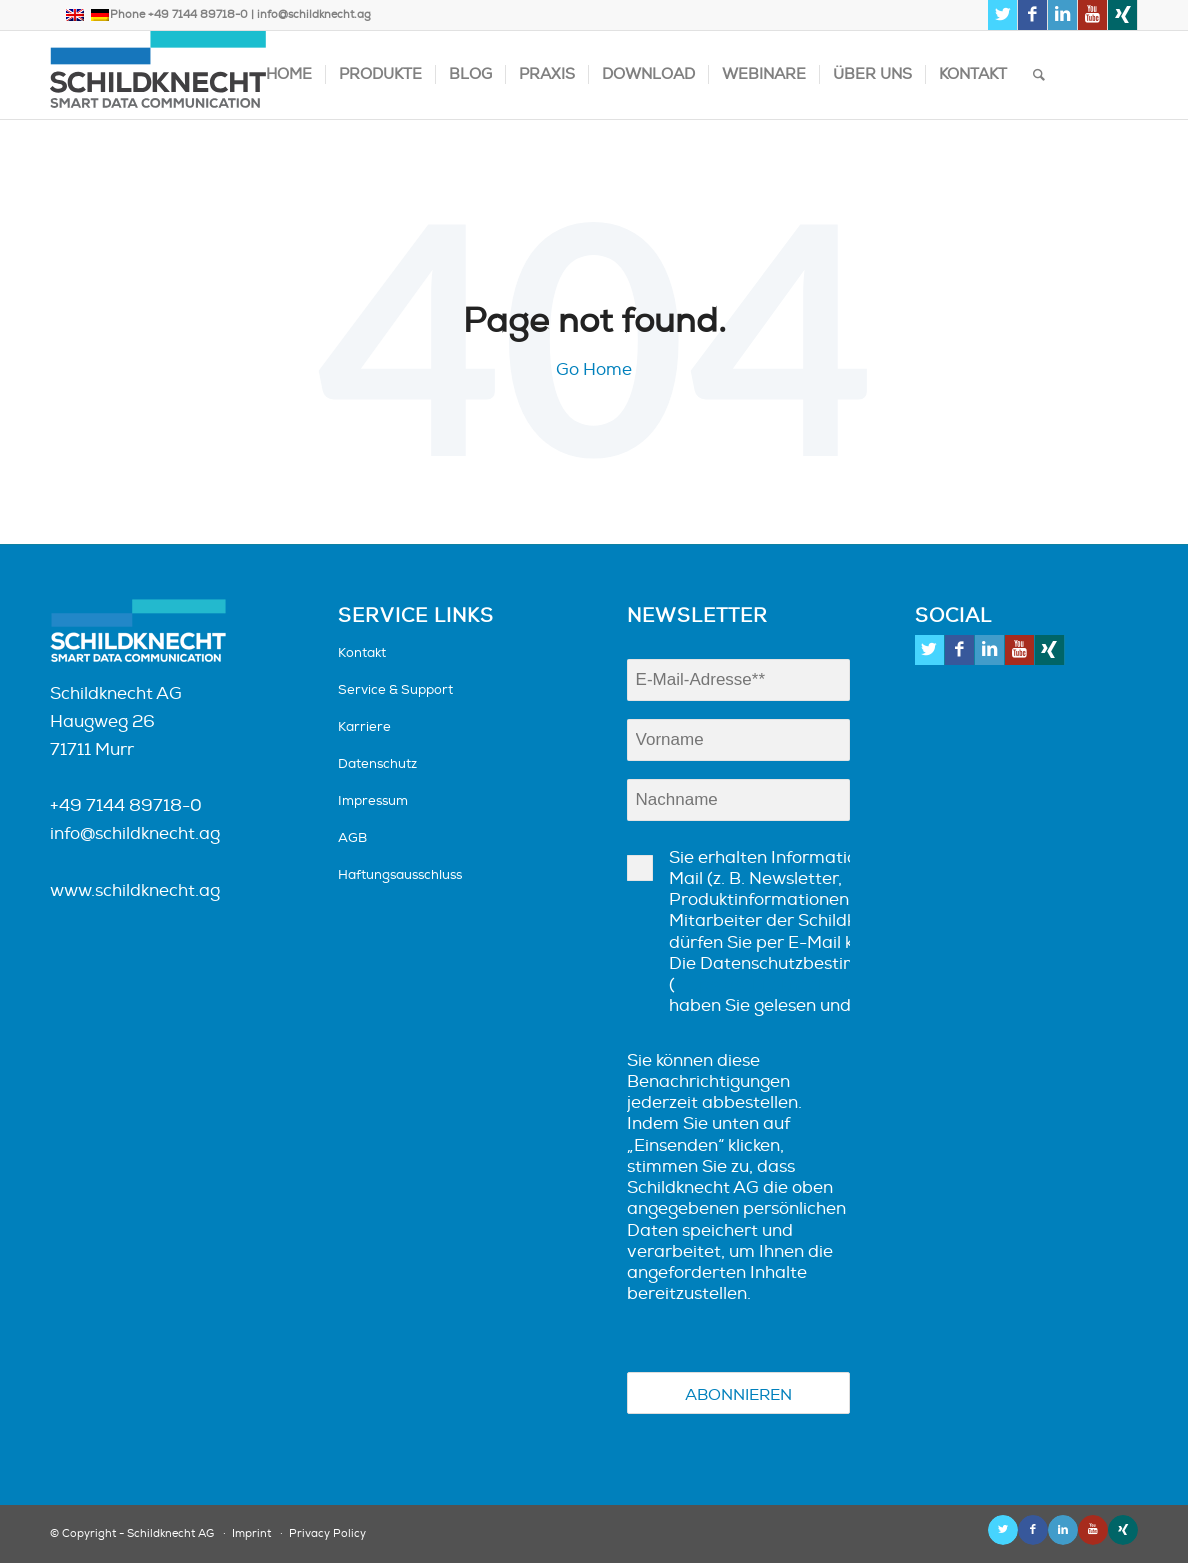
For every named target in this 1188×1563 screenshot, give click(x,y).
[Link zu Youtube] (1092, 15)
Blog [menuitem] (470, 74)
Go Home (594, 369)
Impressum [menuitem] (373, 801)
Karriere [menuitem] (364, 727)
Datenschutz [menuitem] (377, 764)
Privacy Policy (327, 1533)
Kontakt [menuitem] (973, 74)
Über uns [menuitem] (872, 74)
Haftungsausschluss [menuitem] (400, 875)
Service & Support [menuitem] (395, 690)
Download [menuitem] (648, 74)
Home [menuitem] (289, 74)
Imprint (251, 1533)
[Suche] (1039, 75)
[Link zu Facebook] (1032, 15)
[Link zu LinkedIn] (1062, 15)
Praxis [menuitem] (547, 74)
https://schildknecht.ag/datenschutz (821, 984)
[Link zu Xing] (1122, 15)
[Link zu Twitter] (1002, 15)
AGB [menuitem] (352, 838)
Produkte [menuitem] (380, 74)
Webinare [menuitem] (764, 74)
